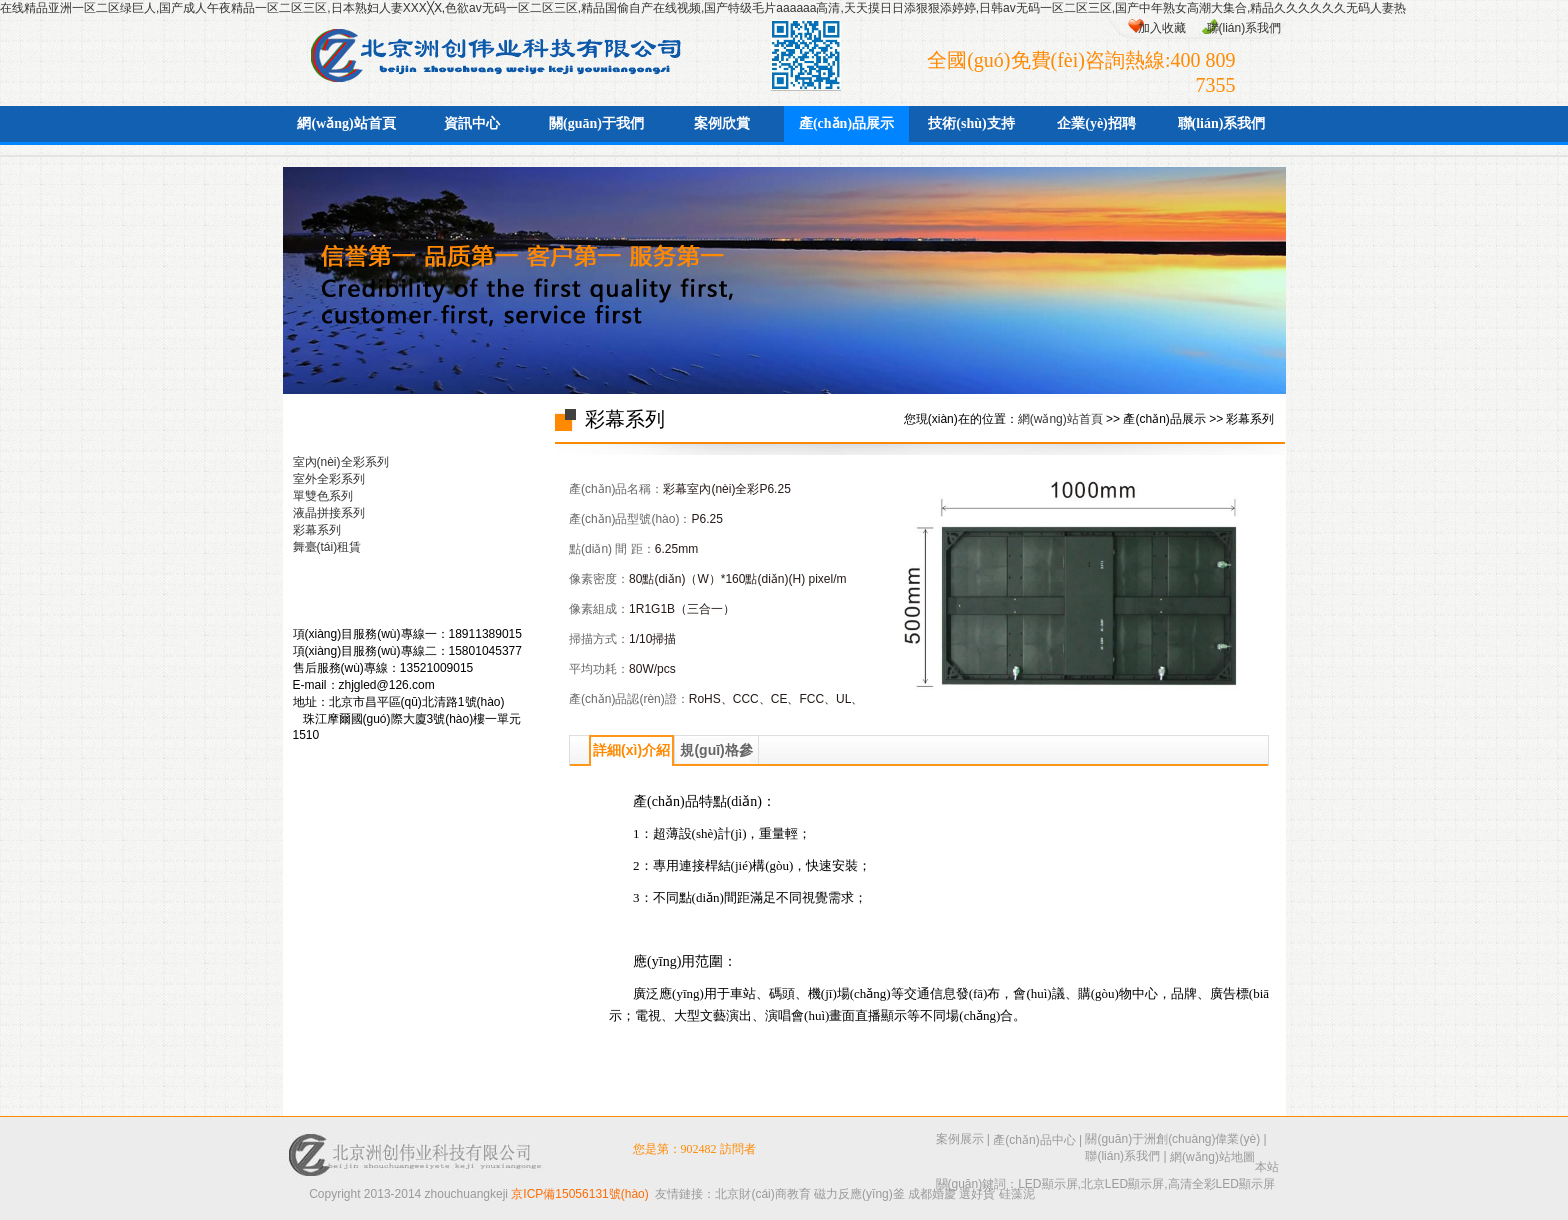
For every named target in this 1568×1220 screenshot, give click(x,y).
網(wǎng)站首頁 (346, 123)
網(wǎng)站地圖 (1212, 1157)
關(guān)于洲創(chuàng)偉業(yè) (1172, 1139)
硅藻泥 (1017, 1194)
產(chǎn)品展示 (846, 123)
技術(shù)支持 (971, 123)
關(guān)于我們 (596, 123)
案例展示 (960, 1139)
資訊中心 (472, 123)
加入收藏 (1162, 28)
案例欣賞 (722, 123)
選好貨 (977, 1194)
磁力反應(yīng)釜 (859, 1194)
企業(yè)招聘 (1096, 123)
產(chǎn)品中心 (1034, 1140)
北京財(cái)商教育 (762, 1194)
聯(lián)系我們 (1244, 28)
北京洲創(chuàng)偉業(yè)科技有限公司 (487, 52)
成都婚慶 (932, 1194)
